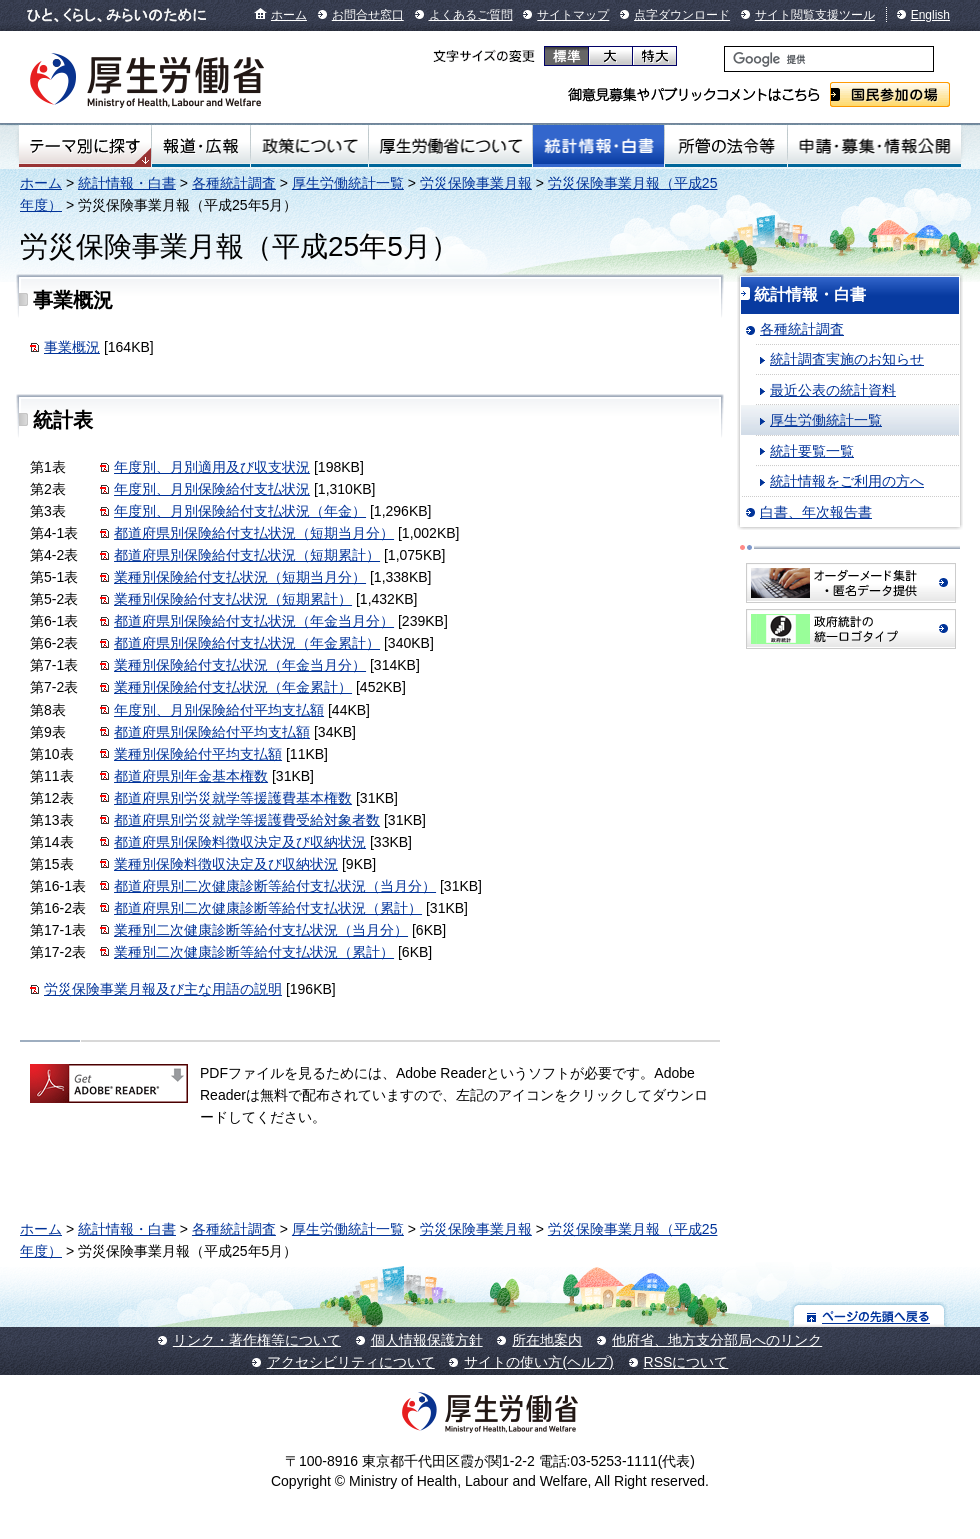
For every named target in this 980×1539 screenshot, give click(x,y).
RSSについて (686, 1362)
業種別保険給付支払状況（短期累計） (233, 599)
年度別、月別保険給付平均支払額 (219, 710)
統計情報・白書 (598, 146)
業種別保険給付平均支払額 (198, 754)
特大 (654, 56)
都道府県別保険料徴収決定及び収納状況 (240, 842)
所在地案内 (547, 1340)
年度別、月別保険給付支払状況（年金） (240, 511)
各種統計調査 (234, 183)
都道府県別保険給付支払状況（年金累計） (247, 643)
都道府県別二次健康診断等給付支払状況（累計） (268, 908)
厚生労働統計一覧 (348, 183)
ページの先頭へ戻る (869, 1315)
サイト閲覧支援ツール (815, 15)
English (930, 15)
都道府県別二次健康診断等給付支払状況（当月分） (275, 886)
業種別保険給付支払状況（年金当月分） (240, 665)
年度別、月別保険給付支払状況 (212, 489)
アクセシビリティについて (351, 1362)
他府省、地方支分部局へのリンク (717, 1340)
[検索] (829, 59)
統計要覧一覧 (812, 451)
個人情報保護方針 (427, 1340)
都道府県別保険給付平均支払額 (212, 732)
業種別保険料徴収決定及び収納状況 (226, 864)
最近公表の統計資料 (833, 390)
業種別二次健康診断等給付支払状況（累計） (254, 952)
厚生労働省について (451, 146)
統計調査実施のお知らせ (847, 359)
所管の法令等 (725, 146)
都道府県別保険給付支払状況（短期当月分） (254, 533)
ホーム (289, 15)
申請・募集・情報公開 (874, 146)
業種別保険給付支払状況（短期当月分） (240, 577)
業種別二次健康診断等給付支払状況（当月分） (261, 930)
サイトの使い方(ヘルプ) (538, 1362)
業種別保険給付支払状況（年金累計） (233, 687)
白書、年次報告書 (816, 512)
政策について (309, 146)
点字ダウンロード (682, 15)
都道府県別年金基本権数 (191, 776)
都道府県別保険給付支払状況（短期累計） (247, 555)
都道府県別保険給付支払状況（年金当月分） (254, 621)
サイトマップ (573, 15)
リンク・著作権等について (257, 1340)
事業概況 (72, 347)
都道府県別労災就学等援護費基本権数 (233, 798)
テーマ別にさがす (85, 146)
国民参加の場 (890, 94)
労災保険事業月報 (476, 183)
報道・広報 (201, 146)
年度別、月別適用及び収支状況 (212, 467)
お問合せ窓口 (368, 15)
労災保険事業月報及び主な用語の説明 (163, 989)
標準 (566, 56)
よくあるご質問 (471, 15)
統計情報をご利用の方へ (847, 481)
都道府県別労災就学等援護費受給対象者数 (247, 820)
